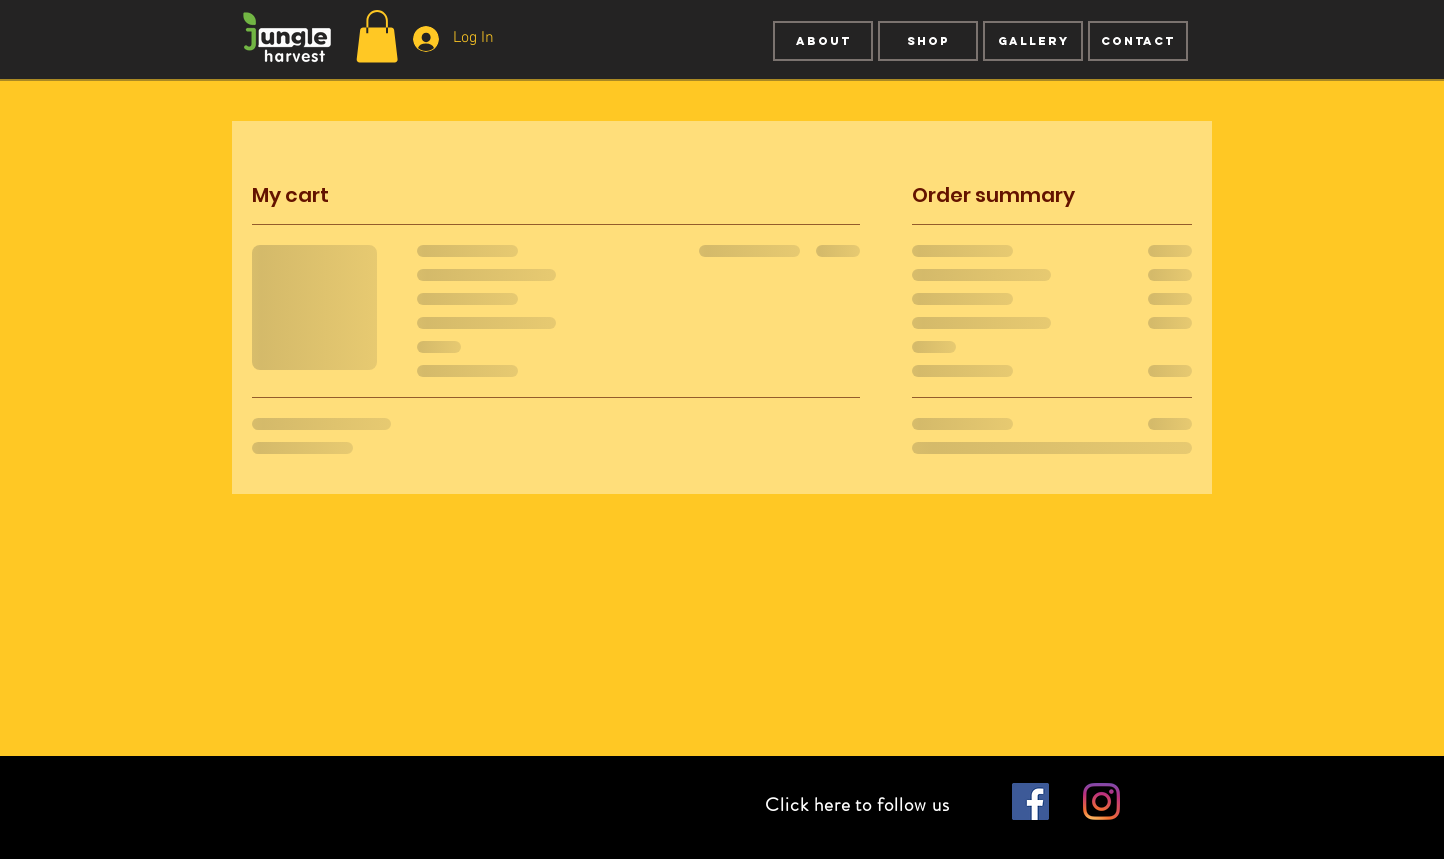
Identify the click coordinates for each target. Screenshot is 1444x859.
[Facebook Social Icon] (1030, 801)
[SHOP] (928, 41)
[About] (823, 41)
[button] (377, 36)
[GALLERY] (1033, 41)
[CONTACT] (1138, 41)
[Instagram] (1101, 801)
